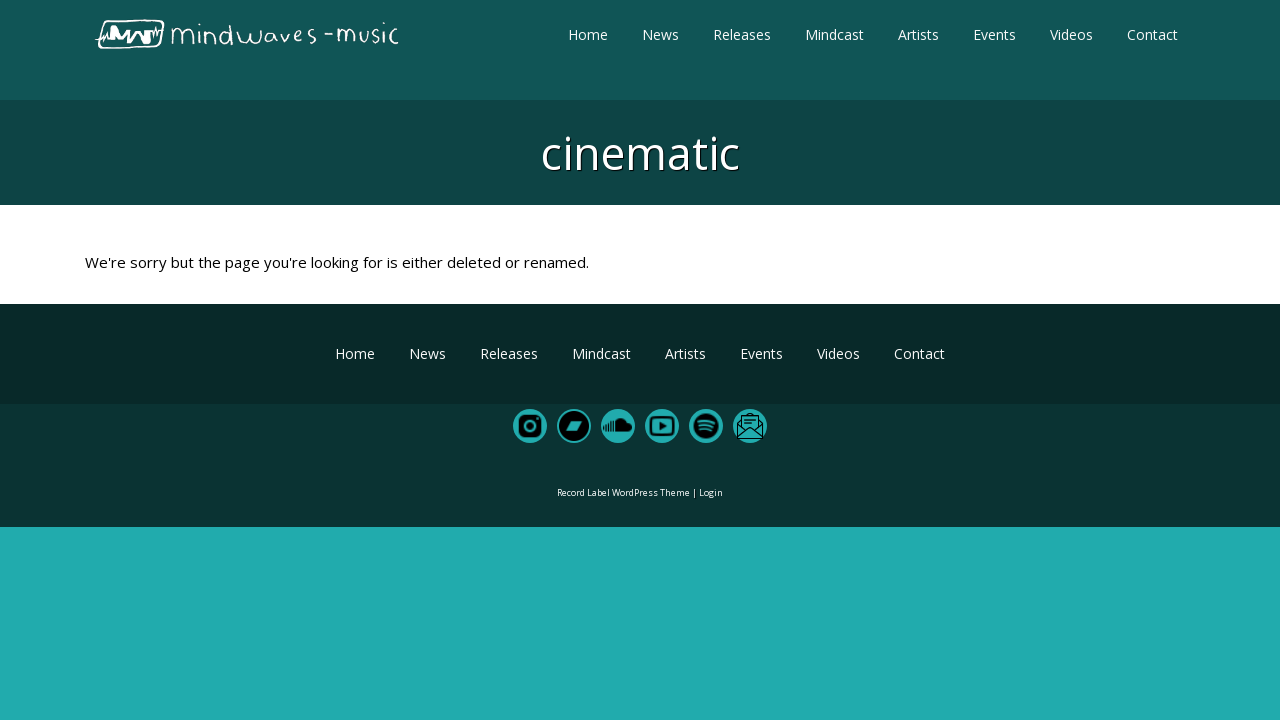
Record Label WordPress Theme (623, 492)
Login (711, 492)
